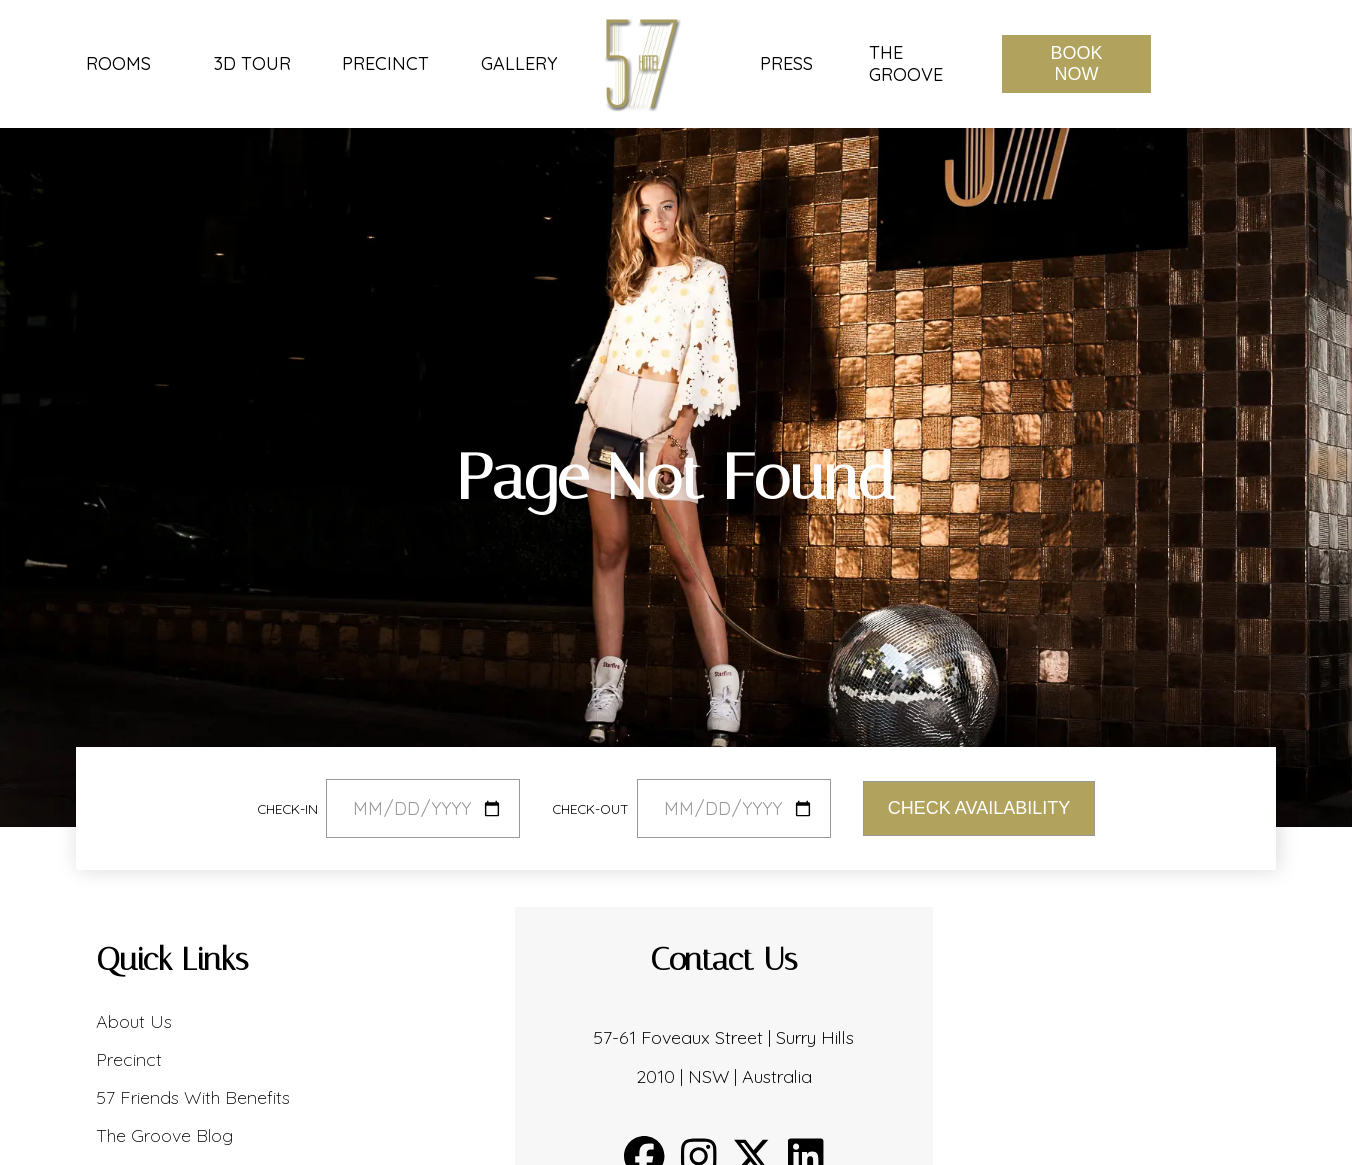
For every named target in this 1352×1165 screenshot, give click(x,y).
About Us (134, 1021)
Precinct (385, 64)
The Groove (906, 64)
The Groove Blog (164, 1135)
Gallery (519, 64)
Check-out (590, 808)
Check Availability (979, 808)
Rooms (118, 64)
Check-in (287, 808)
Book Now (1076, 63)
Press (786, 64)
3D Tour (252, 64)
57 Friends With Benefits (193, 1097)
